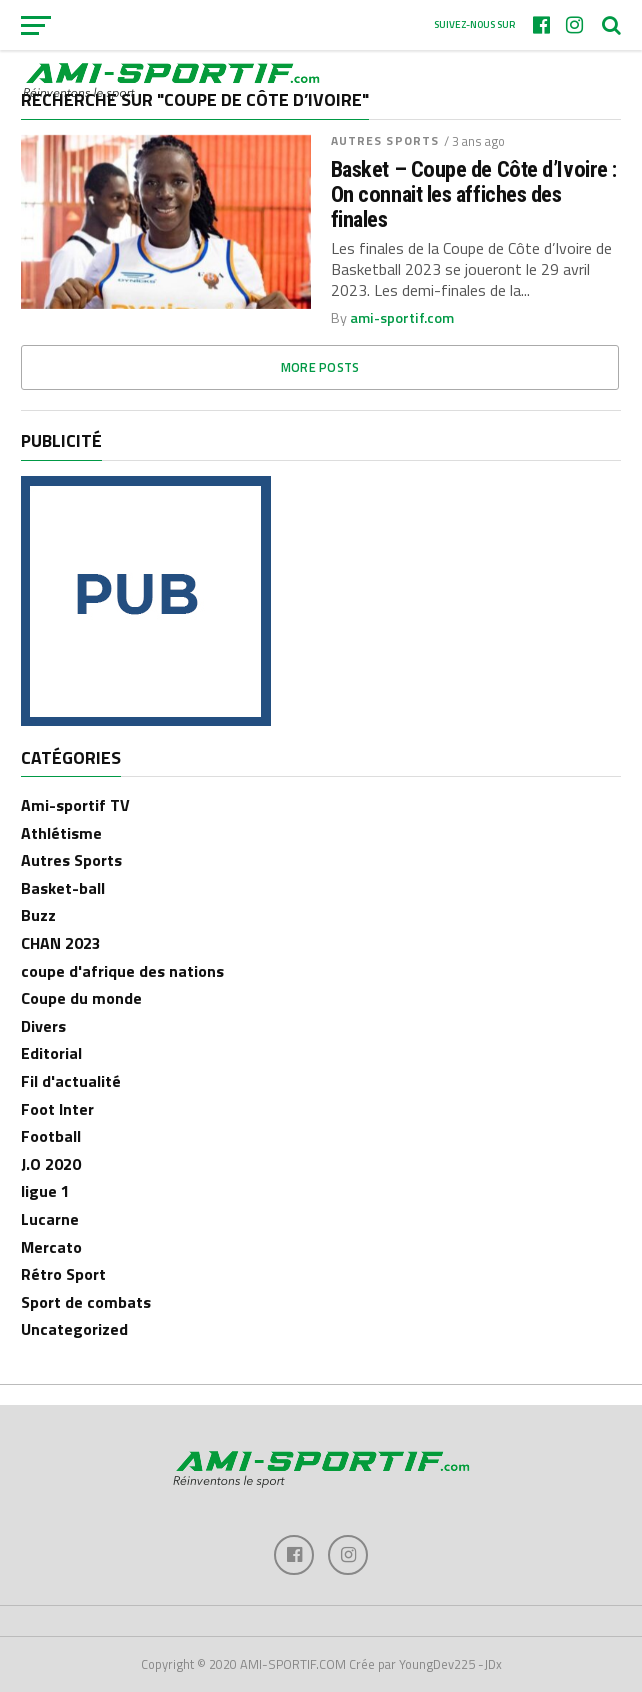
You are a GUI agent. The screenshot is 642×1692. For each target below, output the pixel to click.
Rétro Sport (63, 1274)
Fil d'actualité (71, 1081)
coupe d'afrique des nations (122, 971)
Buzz (38, 915)
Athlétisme (61, 833)
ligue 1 (45, 1191)
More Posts (320, 367)
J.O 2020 (51, 1164)
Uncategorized (74, 1329)
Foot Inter (57, 1109)
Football (51, 1136)
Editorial (51, 1053)
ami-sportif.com (402, 318)
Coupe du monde (81, 998)
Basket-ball (63, 888)
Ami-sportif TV (75, 805)
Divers (43, 1026)
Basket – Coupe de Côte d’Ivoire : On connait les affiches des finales (474, 194)
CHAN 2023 (61, 943)
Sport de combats (86, 1302)
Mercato (51, 1247)
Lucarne (50, 1219)
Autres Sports (385, 140)
